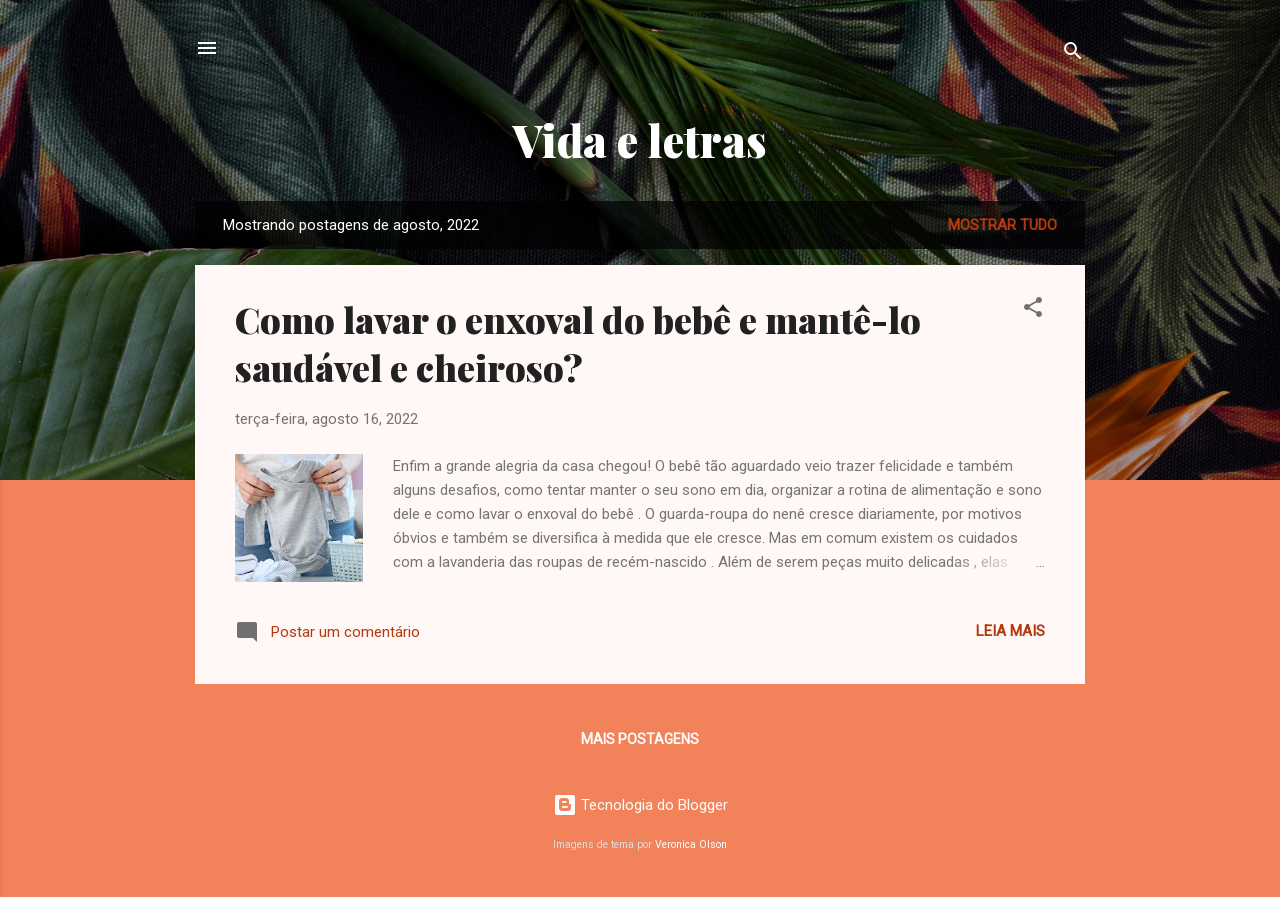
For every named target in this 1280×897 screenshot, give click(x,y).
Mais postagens (640, 739)
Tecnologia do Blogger (640, 805)
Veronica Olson (691, 844)
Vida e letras (640, 139)
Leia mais (1010, 631)
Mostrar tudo (1002, 225)
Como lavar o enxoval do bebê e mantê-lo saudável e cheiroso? (578, 343)
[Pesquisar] (1073, 54)
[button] (1033, 310)
